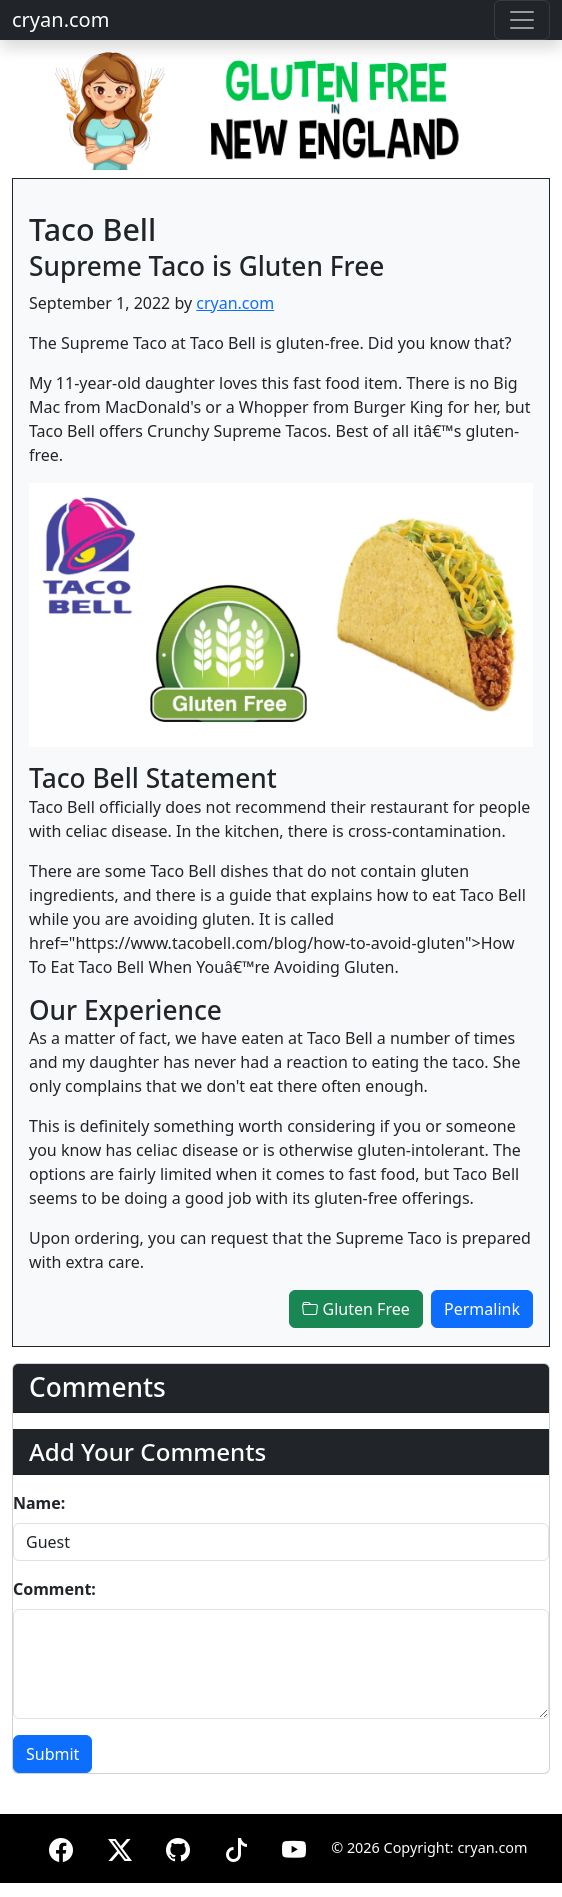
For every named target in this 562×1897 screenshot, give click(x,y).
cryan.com (60, 19)
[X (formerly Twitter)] (120, 1846)
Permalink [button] (482, 1309)
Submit (52, 1754)
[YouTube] (294, 1846)
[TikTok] (236, 1846)
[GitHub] (178, 1846)
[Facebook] (61, 1846)
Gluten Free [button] (355, 1309)
